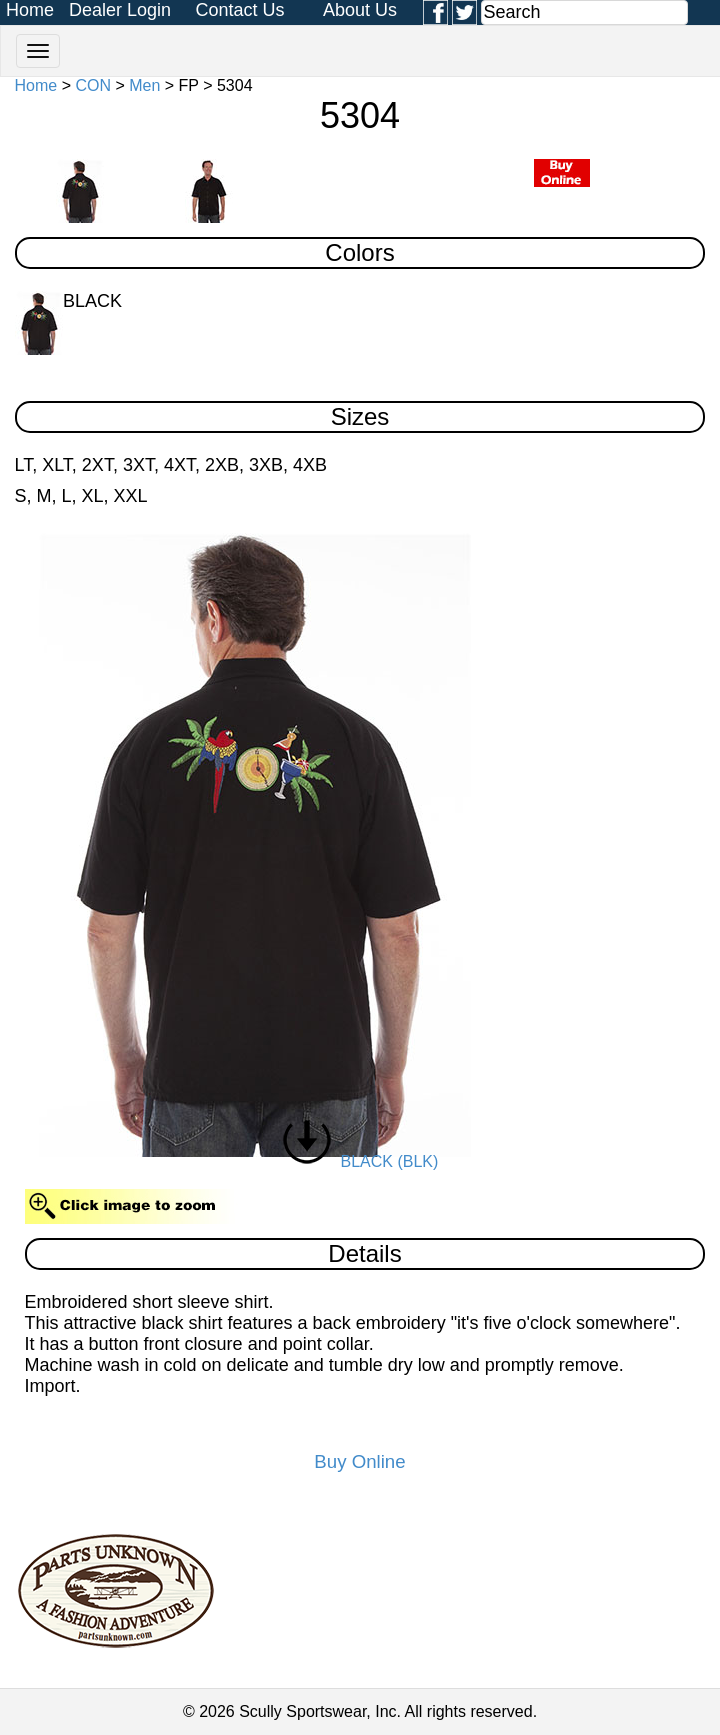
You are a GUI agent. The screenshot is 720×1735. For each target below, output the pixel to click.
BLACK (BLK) (360, 1161)
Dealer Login (120, 10)
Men (144, 85)
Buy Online (359, 1461)
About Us (360, 10)
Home (30, 10)
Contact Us (239, 10)
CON (93, 85)
